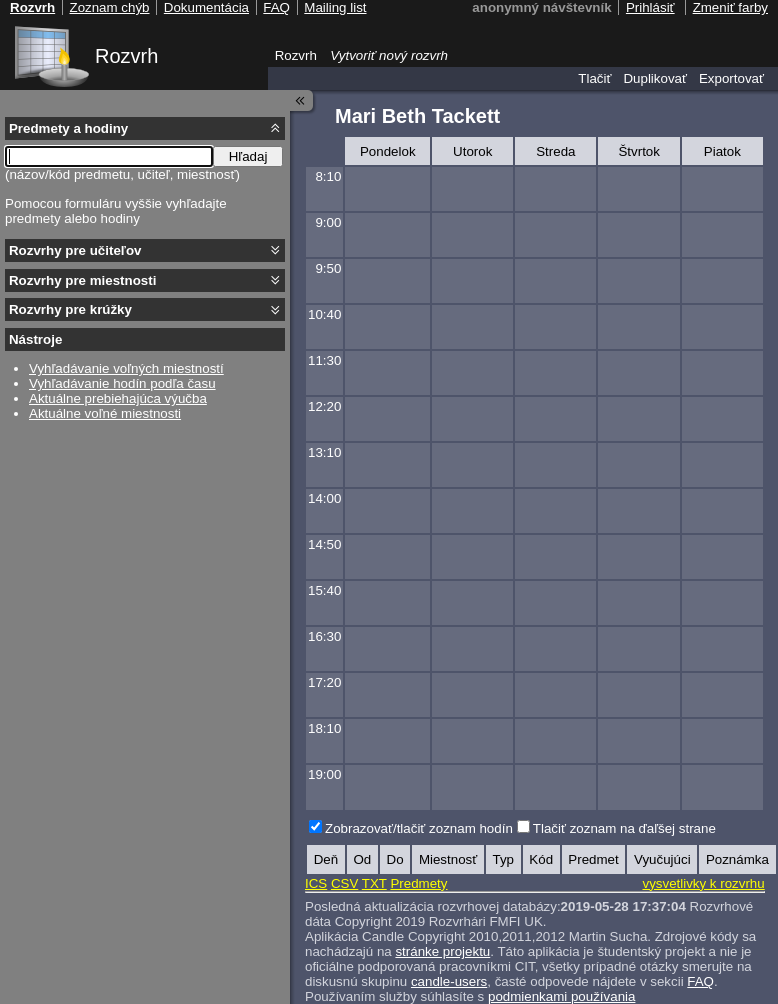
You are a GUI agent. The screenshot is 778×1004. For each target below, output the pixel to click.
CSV (344, 883)
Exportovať (731, 78)
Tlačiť (594, 78)
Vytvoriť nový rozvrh (389, 55)
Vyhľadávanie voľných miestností (126, 368)
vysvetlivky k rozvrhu (703, 883)
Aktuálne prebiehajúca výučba (118, 398)
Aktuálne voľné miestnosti (105, 413)
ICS (316, 883)
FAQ (700, 981)
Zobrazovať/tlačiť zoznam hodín (419, 828)
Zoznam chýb (109, 7)
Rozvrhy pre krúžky (70, 309)
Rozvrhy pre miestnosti (82, 280)
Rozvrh (126, 56)
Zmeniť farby (730, 7)
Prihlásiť (650, 7)
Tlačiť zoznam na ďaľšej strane (624, 828)
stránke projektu (442, 951)
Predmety (418, 883)
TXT (374, 883)
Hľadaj (248, 156)
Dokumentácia (206, 7)
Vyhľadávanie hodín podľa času (122, 383)
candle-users (449, 981)
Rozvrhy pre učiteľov (75, 250)
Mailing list (335, 7)
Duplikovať (655, 78)
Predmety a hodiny (68, 128)
